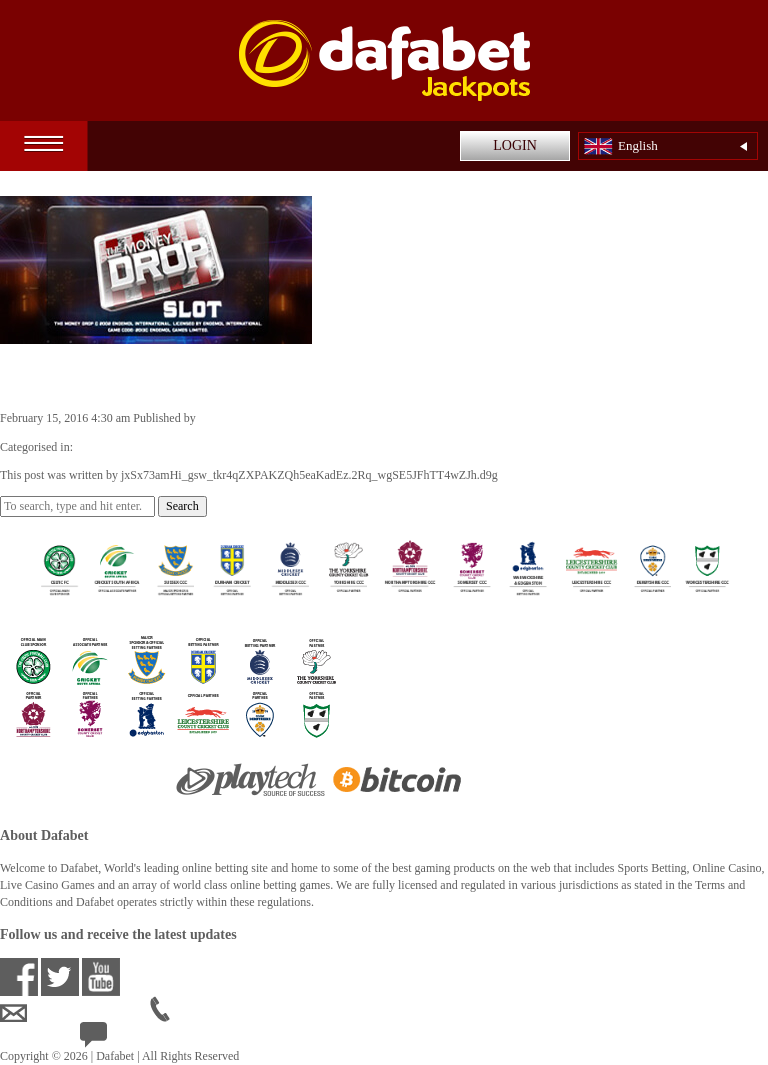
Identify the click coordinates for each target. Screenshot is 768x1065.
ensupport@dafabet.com (75, 1013)
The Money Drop (88, 376)
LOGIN (515, 145)
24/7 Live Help (131, 1039)
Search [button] (182, 506)
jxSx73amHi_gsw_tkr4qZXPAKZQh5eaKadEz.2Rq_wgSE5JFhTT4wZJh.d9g (387, 418)
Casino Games (111, 447)
